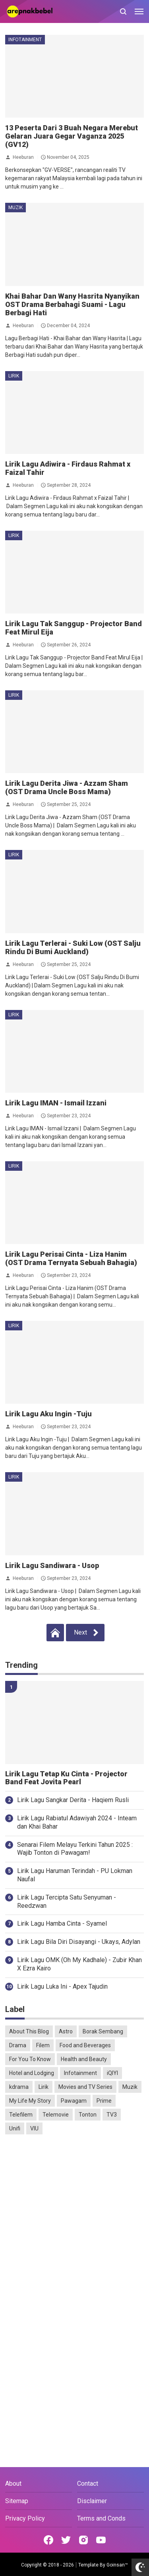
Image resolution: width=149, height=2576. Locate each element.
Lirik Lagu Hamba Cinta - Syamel (62, 1923)
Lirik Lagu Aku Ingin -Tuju (48, 1414)
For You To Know (30, 2059)
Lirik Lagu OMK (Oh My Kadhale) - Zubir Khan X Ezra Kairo (79, 1964)
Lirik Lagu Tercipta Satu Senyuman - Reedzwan (66, 1901)
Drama (17, 2045)
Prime (104, 2101)
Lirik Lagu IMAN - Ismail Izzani (55, 1103)
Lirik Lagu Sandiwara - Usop (52, 1565)
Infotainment (25, 39)
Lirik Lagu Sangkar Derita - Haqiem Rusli (73, 1800)
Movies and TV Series (85, 2087)
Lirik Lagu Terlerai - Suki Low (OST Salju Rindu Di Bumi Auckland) (73, 947)
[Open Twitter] (66, 2540)
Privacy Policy (25, 2518)
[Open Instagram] (83, 2540)
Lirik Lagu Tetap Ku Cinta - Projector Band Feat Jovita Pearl (66, 1778)
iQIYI (112, 2073)
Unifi (14, 2128)
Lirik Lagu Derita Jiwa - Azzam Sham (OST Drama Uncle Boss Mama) (66, 787)
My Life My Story (30, 2101)
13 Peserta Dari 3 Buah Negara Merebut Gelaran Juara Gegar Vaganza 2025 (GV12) (71, 136)
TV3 (111, 2114)
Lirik (13, 376)
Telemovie (56, 2114)
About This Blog (29, 2031)
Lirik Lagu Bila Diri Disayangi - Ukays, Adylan (78, 1941)
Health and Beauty (84, 2059)
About (13, 2483)
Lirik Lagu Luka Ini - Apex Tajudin (62, 1986)
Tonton (88, 2114)
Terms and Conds (101, 2518)
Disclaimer (92, 2501)
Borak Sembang (103, 2031)
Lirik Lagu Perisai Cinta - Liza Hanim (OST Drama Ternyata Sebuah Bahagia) (71, 1258)
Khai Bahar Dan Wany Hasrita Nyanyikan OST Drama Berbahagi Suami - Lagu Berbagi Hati (72, 304)
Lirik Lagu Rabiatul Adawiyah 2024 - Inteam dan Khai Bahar (77, 1822)
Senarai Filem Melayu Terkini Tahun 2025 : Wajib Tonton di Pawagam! (75, 1849)
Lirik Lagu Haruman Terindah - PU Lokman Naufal (74, 1875)
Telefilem (21, 2114)
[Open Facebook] (48, 2540)
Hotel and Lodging (31, 2073)
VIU (34, 2128)
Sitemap (16, 2501)
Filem (43, 2045)
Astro (66, 2031)
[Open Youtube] (101, 2540)
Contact (87, 2483)
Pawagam (74, 2101)
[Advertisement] (74, 2220)
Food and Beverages (85, 2045)
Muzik (15, 207)
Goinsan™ (117, 2565)
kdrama (19, 2087)
